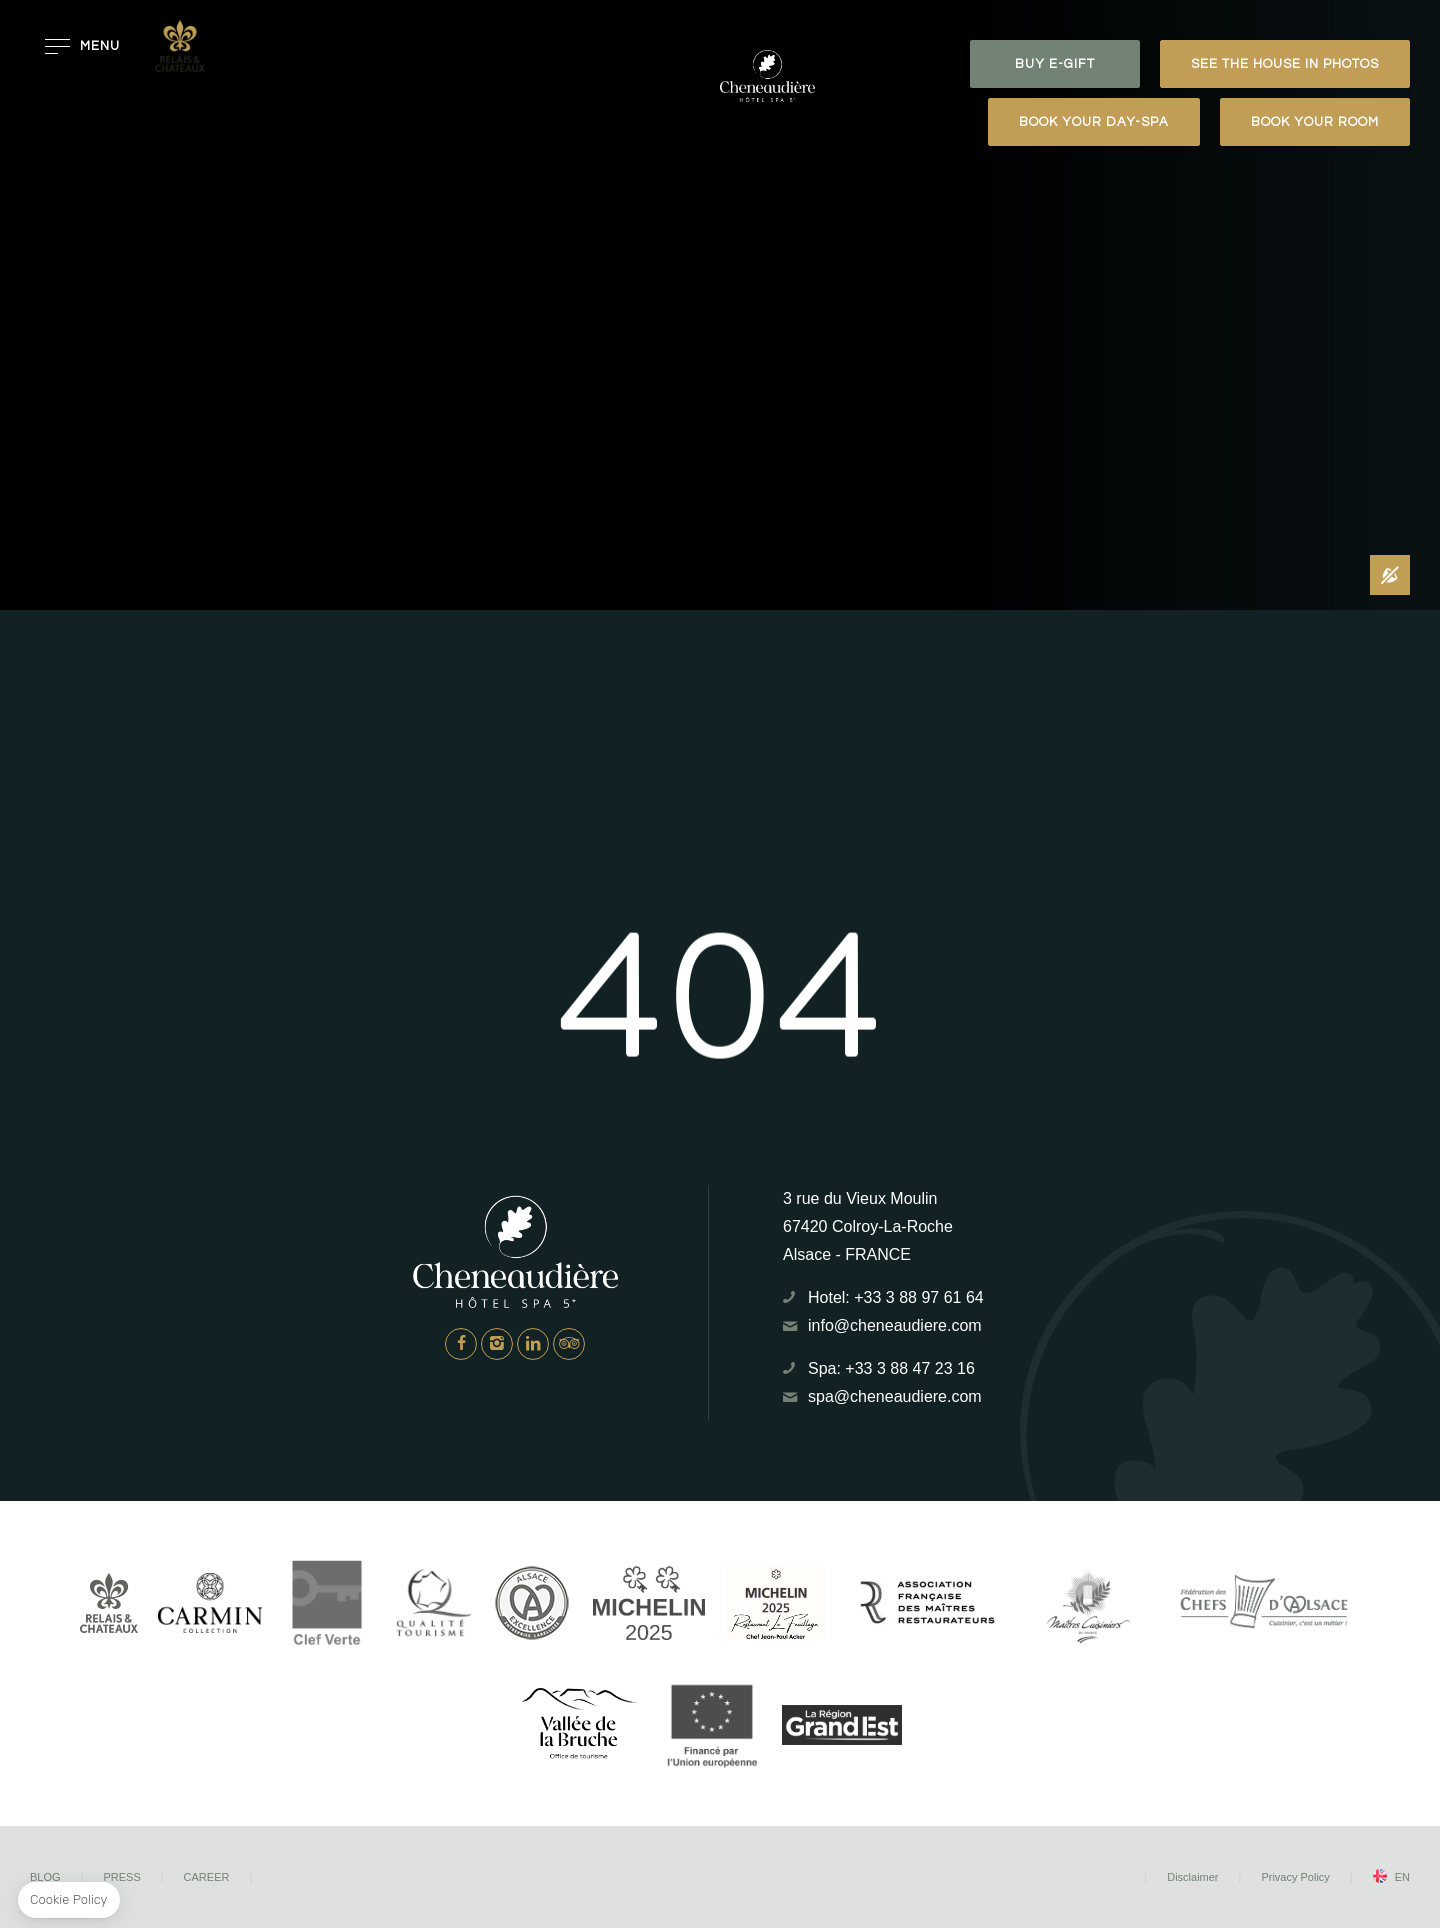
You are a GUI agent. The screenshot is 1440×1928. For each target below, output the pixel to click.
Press (121, 1877)
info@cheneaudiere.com (895, 1325)
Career (207, 1877)
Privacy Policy (1295, 1877)
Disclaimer (1192, 1877)
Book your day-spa (1094, 122)
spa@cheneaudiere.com (895, 1396)
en (1402, 1877)
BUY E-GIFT (1055, 64)
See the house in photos (1285, 64)
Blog (45, 1877)
